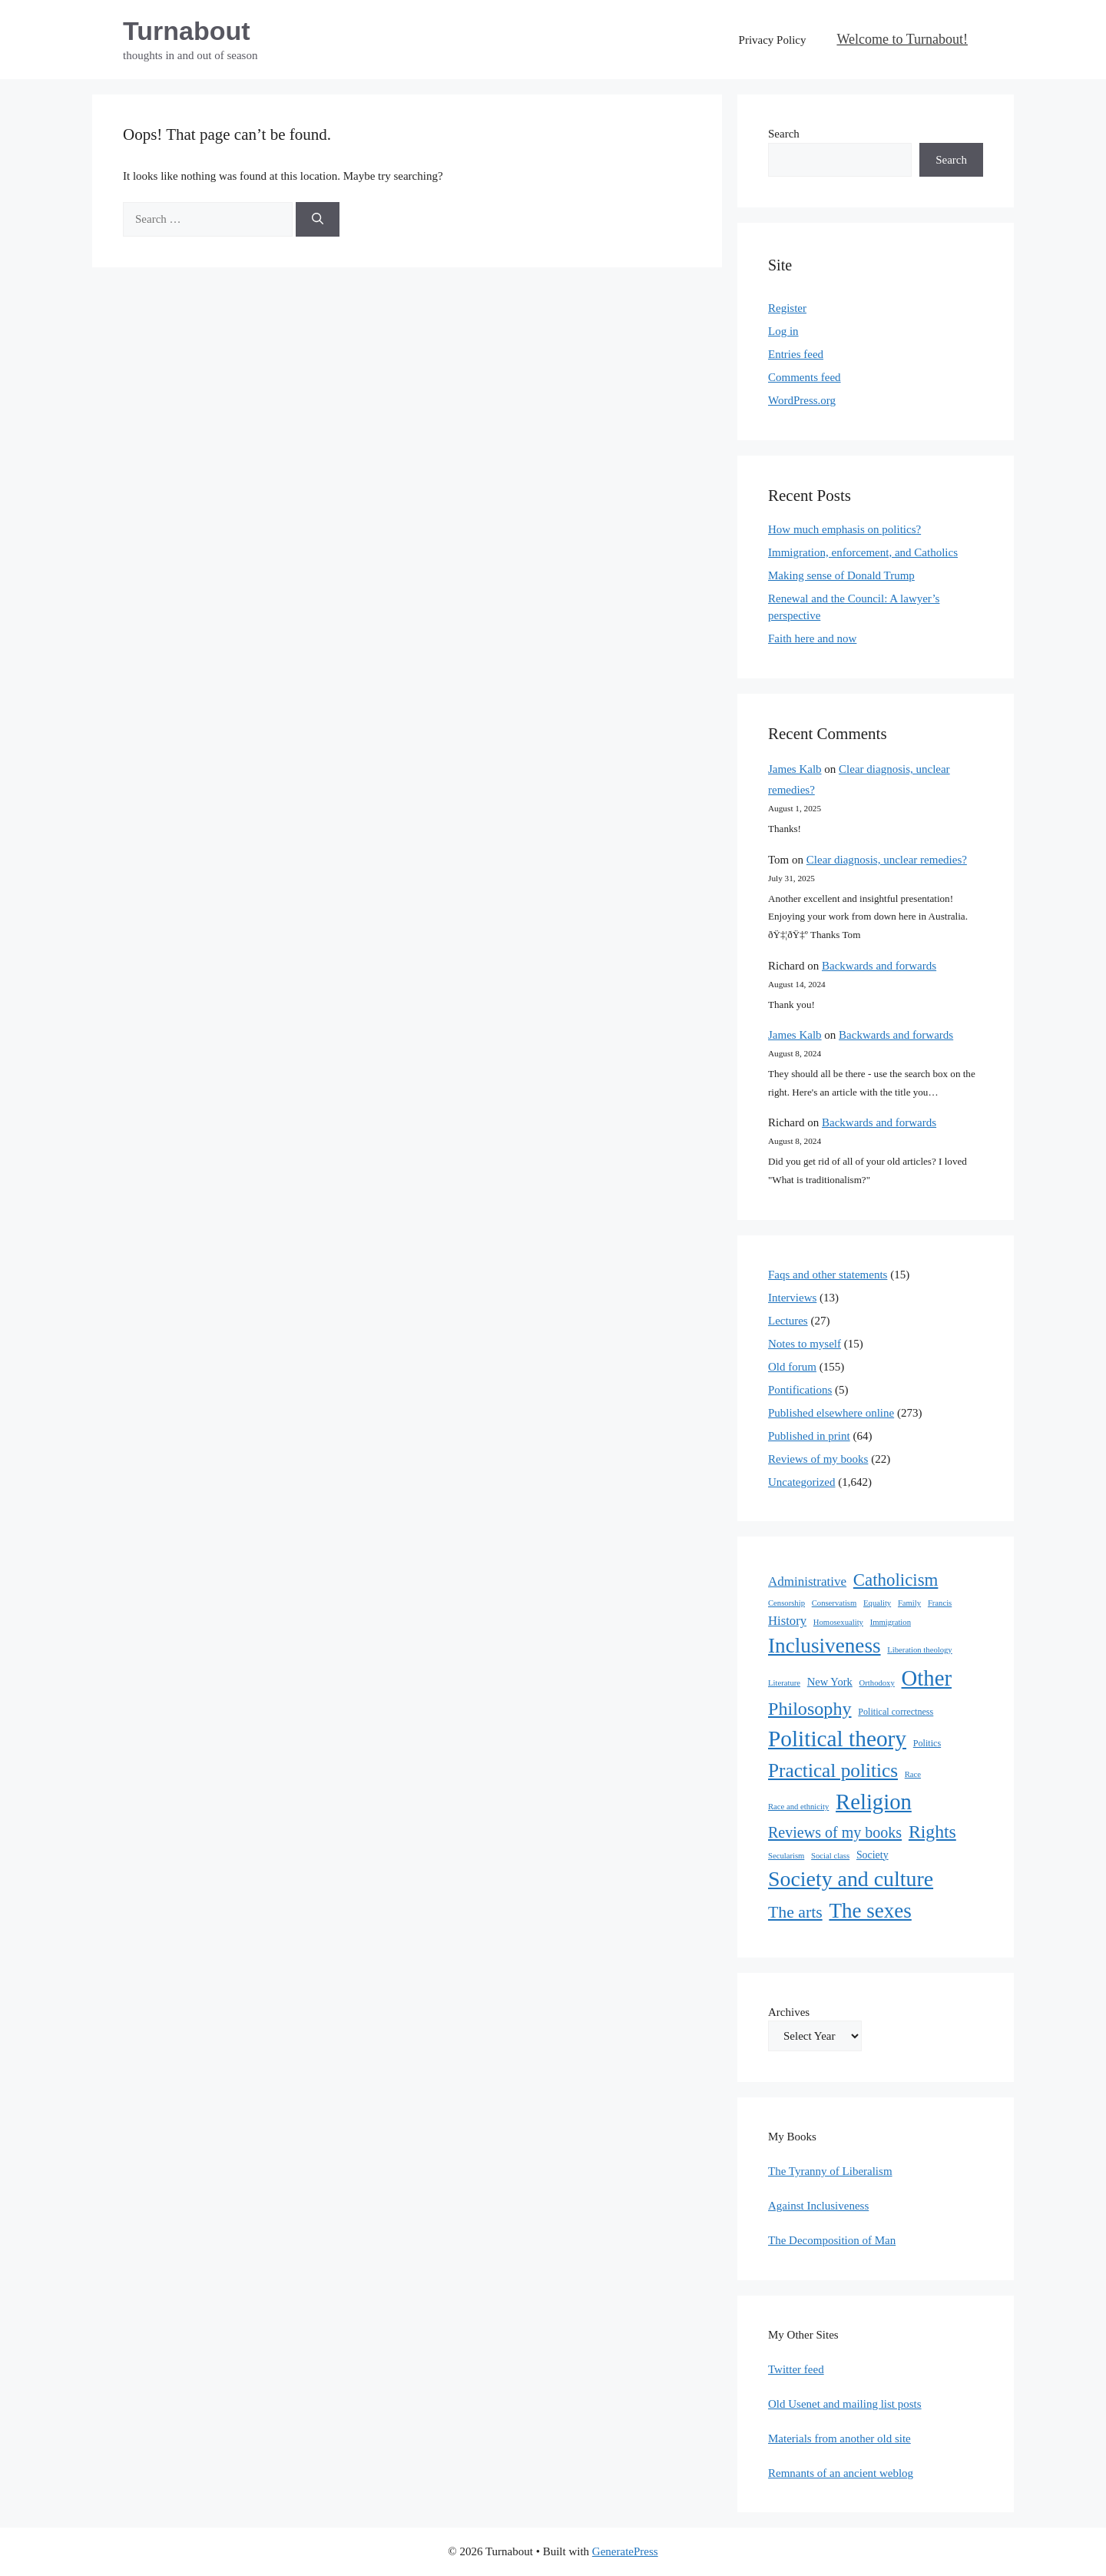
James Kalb (795, 769)
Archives (789, 2012)
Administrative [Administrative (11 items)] (807, 1581)
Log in (783, 331)
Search (784, 134)
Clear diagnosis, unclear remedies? (886, 860)
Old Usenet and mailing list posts (845, 2404)
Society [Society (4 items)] (872, 1855)
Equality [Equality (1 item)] (877, 1603)
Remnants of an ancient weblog (840, 2473)
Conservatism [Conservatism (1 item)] (834, 1603)
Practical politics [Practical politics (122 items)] (833, 1770)
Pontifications (800, 1390)
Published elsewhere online (831, 1413)
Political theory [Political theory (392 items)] (837, 1738)
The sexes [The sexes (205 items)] (870, 1910)
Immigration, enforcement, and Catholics (863, 552)
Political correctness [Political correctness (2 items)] (895, 1711)
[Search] (317, 219)
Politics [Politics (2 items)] (927, 1743)
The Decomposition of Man (832, 2240)
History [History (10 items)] (787, 1620)
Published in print (809, 1436)
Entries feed (795, 354)
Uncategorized (801, 1482)
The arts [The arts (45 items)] (795, 1912)
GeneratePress (625, 2551)
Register (787, 308)
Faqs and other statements (827, 1274)
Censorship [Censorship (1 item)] (786, 1603)
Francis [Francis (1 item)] (940, 1603)
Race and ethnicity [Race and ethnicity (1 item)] (798, 1806)
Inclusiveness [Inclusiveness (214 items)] (824, 1645)
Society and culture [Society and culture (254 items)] (850, 1879)
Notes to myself (804, 1344)
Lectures (788, 1321)
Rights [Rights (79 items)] (932, 1832)
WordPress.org (802, 400)
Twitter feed (796, 2369)
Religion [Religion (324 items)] (874, 1801)
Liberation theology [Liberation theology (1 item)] (919, 1650)
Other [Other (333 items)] (927, 1678)
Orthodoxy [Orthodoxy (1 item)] (877, 1683)
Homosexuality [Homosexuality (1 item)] (838, 1622)
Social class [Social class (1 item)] (830, 1856)
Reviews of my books (818, 1459)
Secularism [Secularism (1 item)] (786, 1856)
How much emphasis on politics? (844, 529)
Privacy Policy (772, 40)
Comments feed (804, 377)
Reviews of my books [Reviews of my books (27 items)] (835, 1832)
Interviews (792, 1297)
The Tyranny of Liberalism (830, 2171)
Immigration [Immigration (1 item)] (890, 1622)
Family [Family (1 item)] (909, 1603)
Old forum (792, 1367)
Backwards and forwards (879, 966)
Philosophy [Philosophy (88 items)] (810, 1709)
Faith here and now (812, 638)
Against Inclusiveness (818, 2206)
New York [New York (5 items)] (830, 1682)
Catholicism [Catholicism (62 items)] (896, 1580)
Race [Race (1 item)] (913, 1774)
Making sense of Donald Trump (841, 575)
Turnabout (186, 30)
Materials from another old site (839, 2438)
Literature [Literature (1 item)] (784, 1683)
